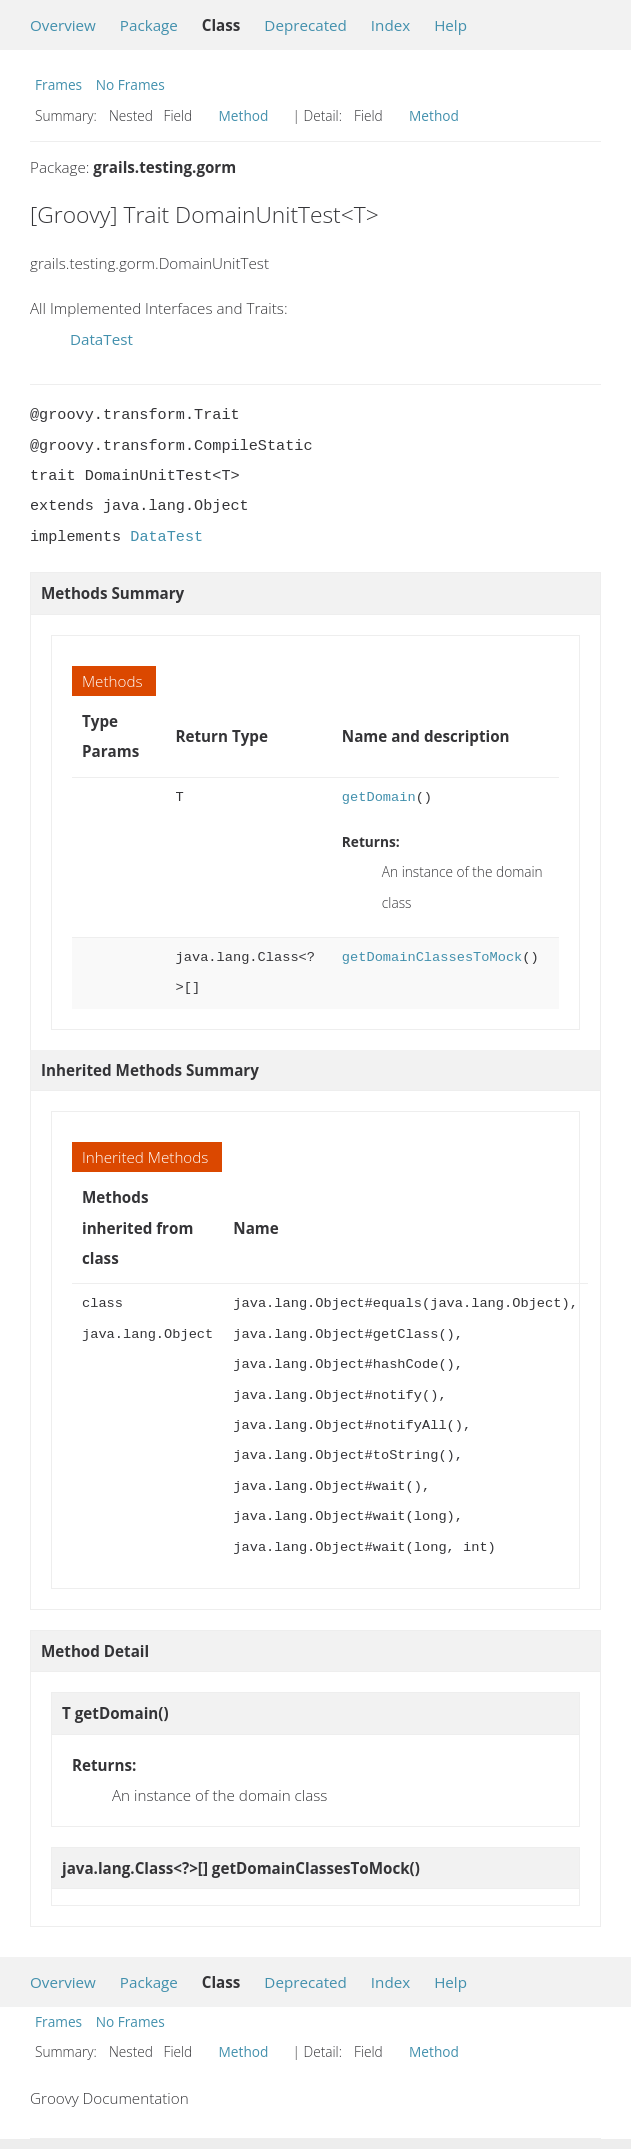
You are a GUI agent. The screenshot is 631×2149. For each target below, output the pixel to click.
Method (244, 115)
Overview (63, 25)
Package (149, 25)
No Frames (130, 84)
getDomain (379, 797)
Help (450, 25)
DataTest (101, 339)
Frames (58, 84)
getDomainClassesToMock (432, 957)
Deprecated (305, 25)
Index (390, 25)
